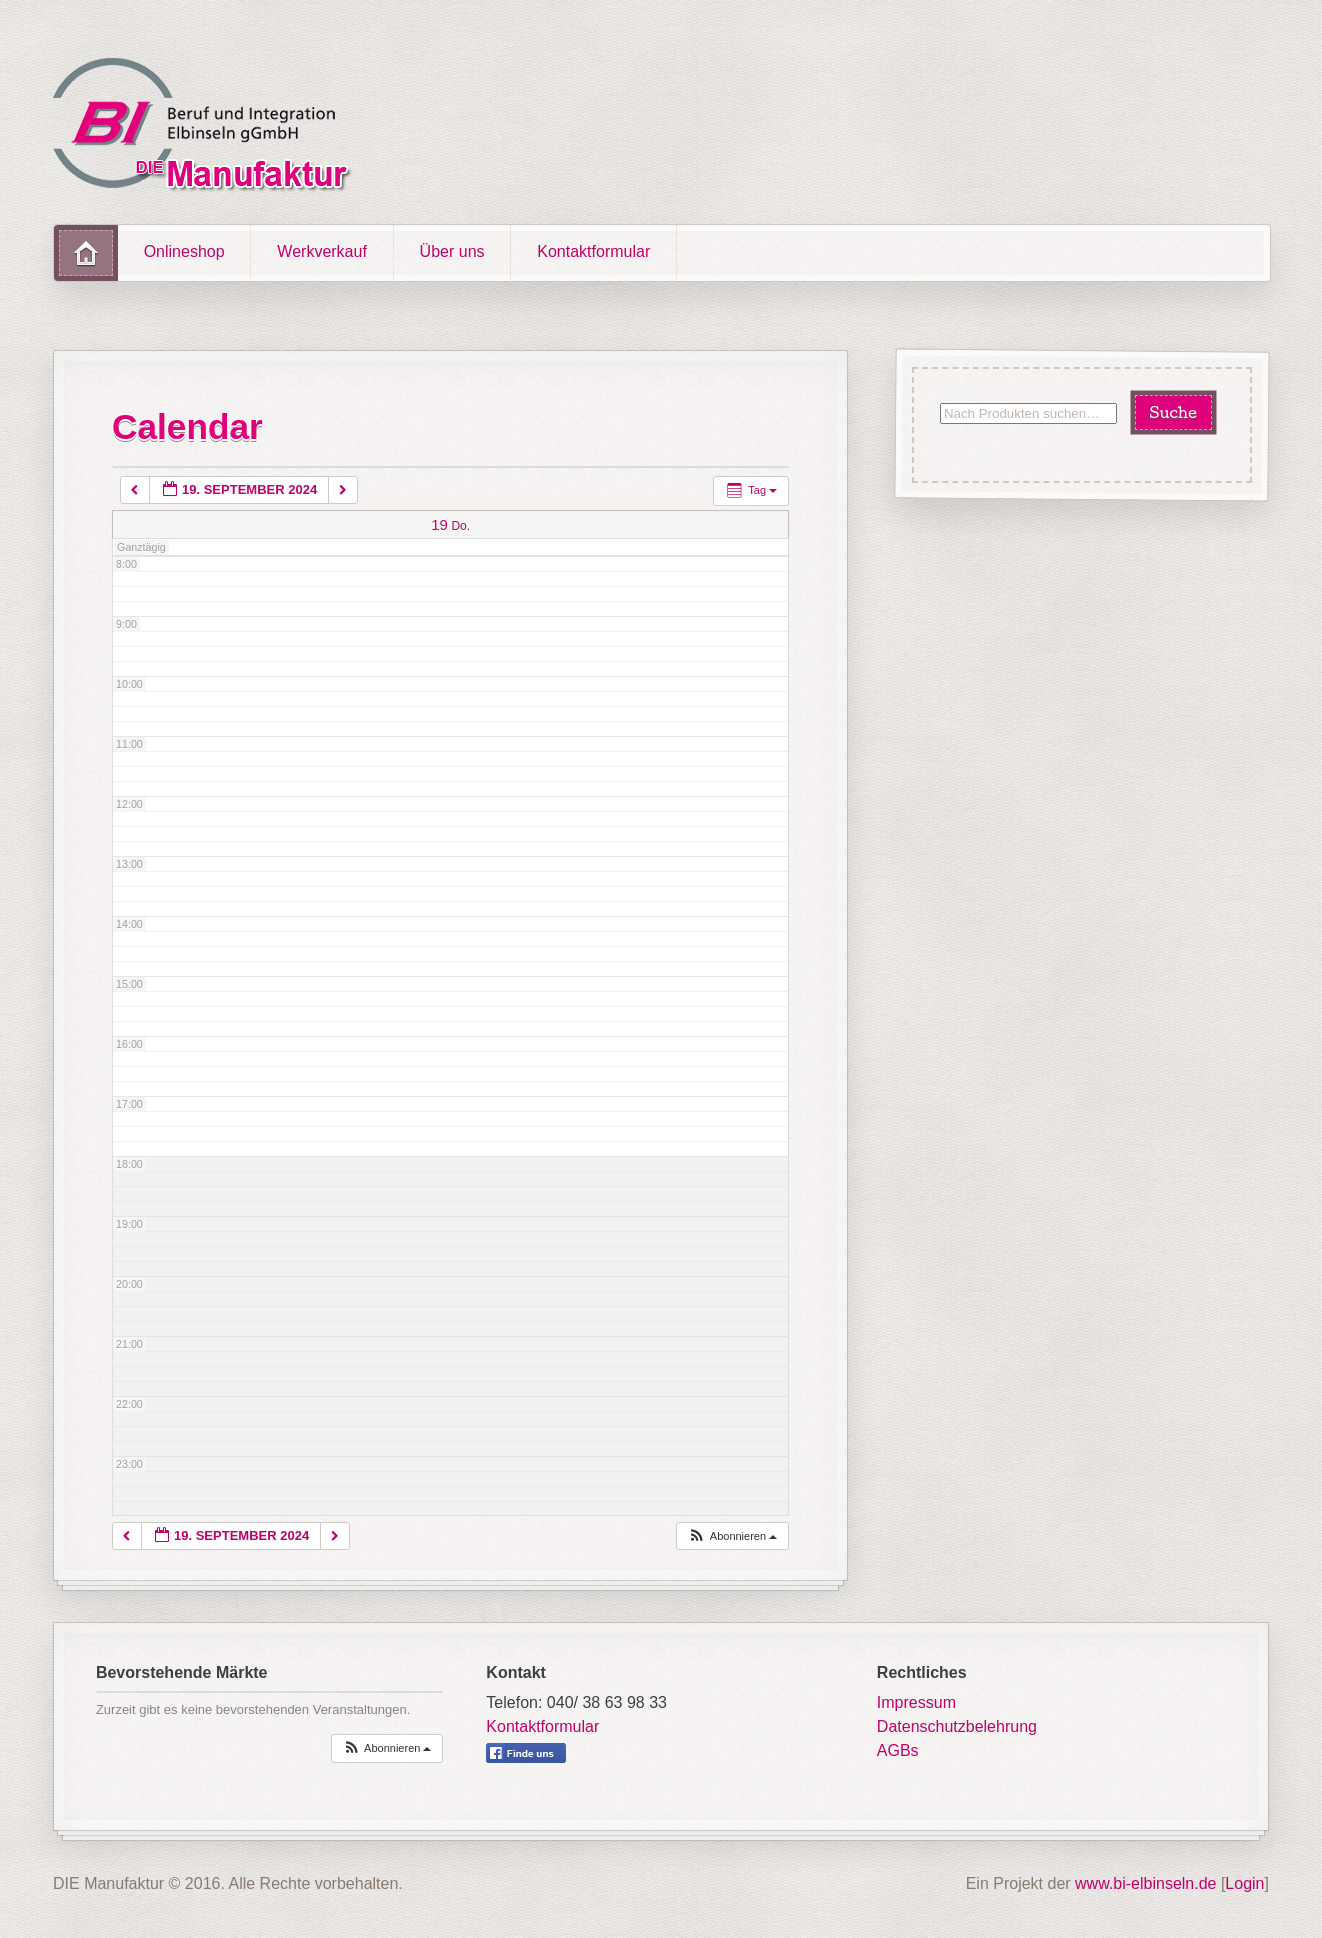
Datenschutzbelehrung (957, 1726)
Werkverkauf (322, 251)
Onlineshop (184, 251)
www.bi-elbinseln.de (1145, 1883)
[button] (732, 1536)
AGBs (898, 1750)
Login (1244, 1883)
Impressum (916, 1702)
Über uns (452, 251)
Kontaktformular (593, 251)
